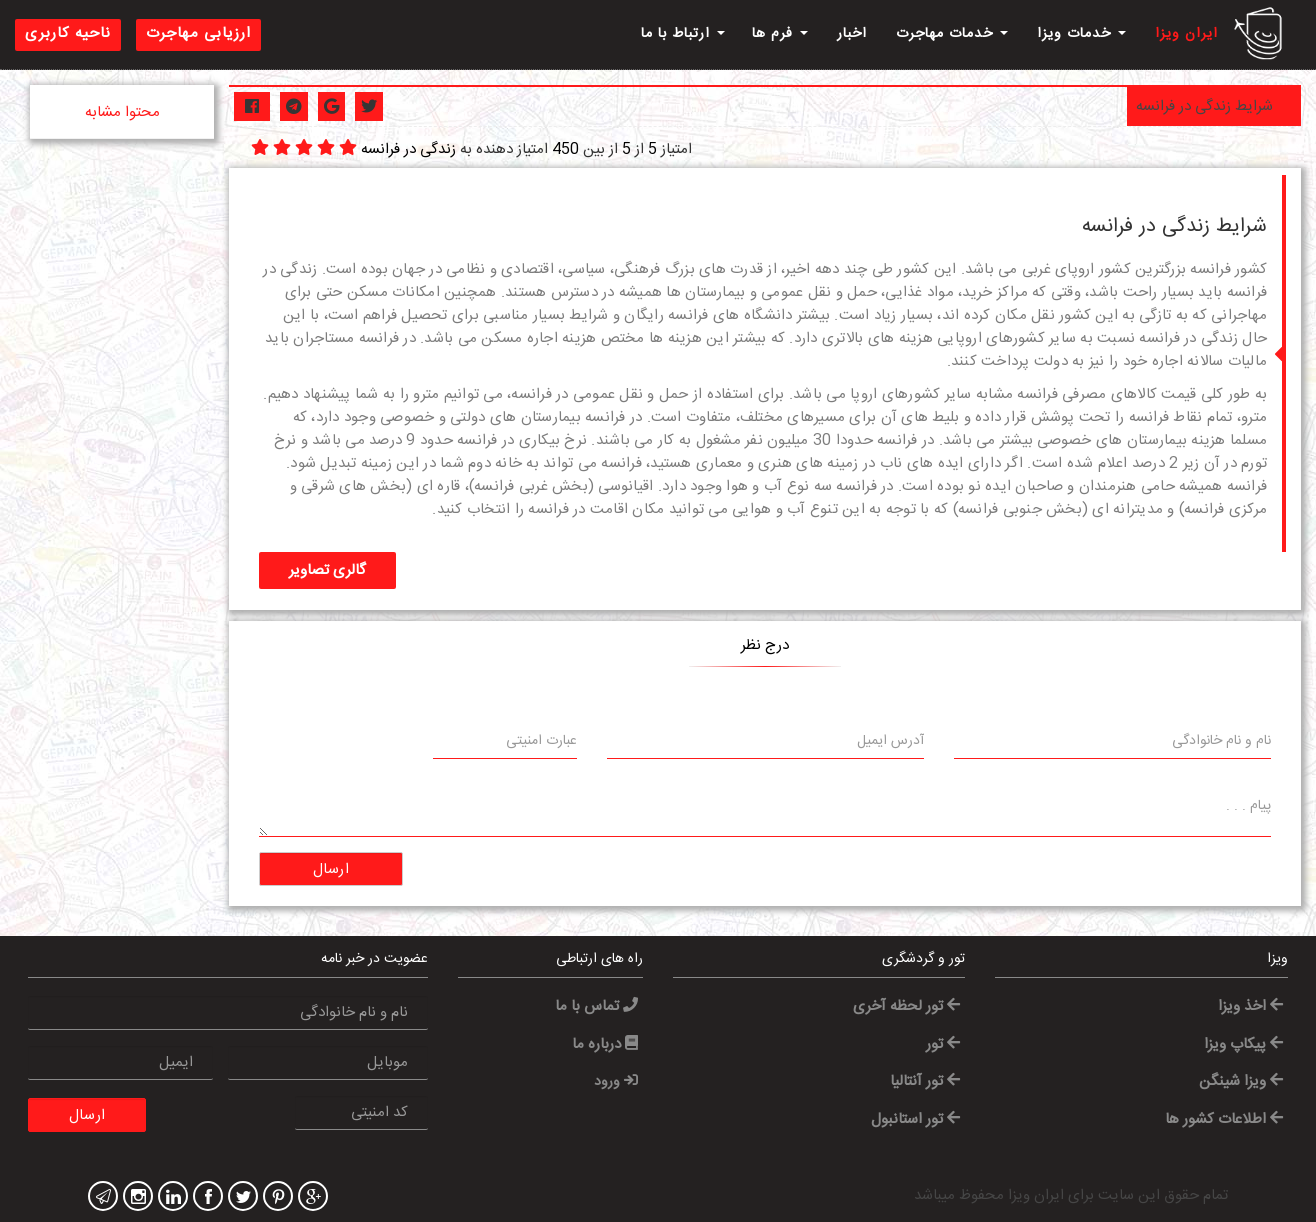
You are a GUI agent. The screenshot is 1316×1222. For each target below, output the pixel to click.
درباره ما (605, 1044)
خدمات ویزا (1081, 34)
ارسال (331, 869)
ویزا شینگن (1241, 1081)
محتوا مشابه (122, 112)
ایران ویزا (1186, 34)
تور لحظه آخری (906, 1006)
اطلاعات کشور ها (1224, 1119)
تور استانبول (915, 1119)
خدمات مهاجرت (952, 34)
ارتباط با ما (683, 34)
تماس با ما (596, 1006)
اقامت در (600, 509)
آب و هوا (754, 486)
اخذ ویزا (1250, 1006)
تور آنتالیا (925, 1081)
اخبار (852, 34)
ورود (616, 1082)
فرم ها (780, 34)
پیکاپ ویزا (1243, 1044)
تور (943, 1044)
